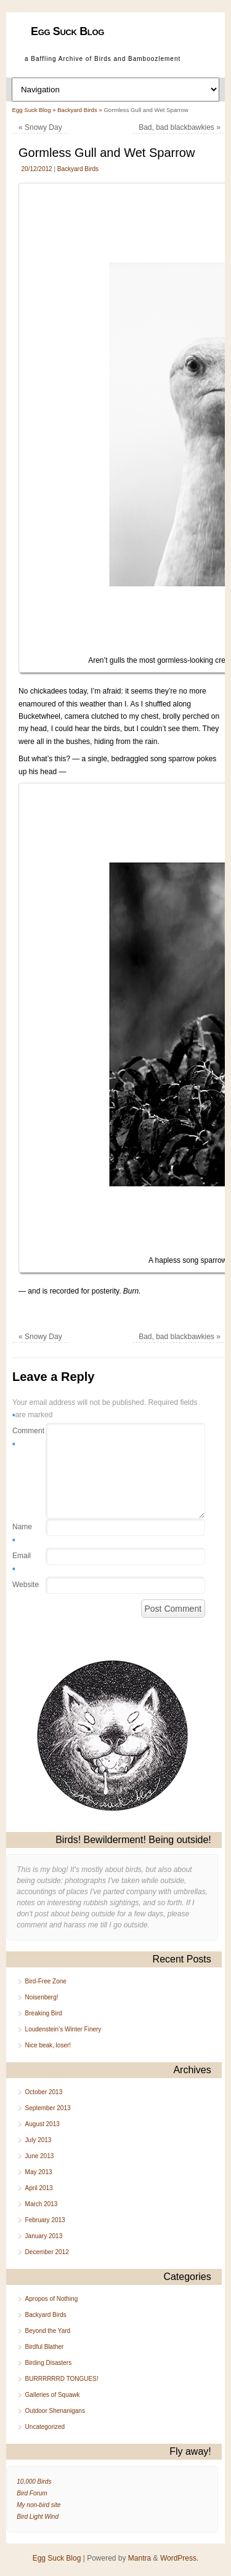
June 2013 (39, 2156)
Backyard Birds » (80, 109)
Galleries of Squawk (52, 2394)
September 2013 (48, 2108)
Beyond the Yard (48, 2330)
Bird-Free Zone (46, 1981)
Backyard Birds (78, 169)
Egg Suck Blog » (35, 109)
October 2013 (44, 2092)
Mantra (139, 2558)
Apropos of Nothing (51, 2298)
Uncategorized (45, 2426)
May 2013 (38, 2172)
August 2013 (42, 2124)
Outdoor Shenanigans (55, 2410)
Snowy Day (40, 127)
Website (21, 1584)
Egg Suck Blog (67, 31)
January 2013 (44, 2236)
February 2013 (45, 2220)
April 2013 (39, 2188)
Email (21, 1564)
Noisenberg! (42, 1997)
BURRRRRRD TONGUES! (62, 2378)
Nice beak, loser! (48, 2045)
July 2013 (38, 2140)
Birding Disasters (48, 2362)
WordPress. (179, 2558)
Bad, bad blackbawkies (180, 127)
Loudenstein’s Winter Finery (63, 2029)
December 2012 (47, 2252)
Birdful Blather (44, 2346)
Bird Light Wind (38, 2516)
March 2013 (41, 2204)
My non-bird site (38, 2505)
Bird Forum (32, 2493)
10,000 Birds (34, 2481)
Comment (21, 1439)
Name (21, 1535)
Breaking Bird (43, 2013)
